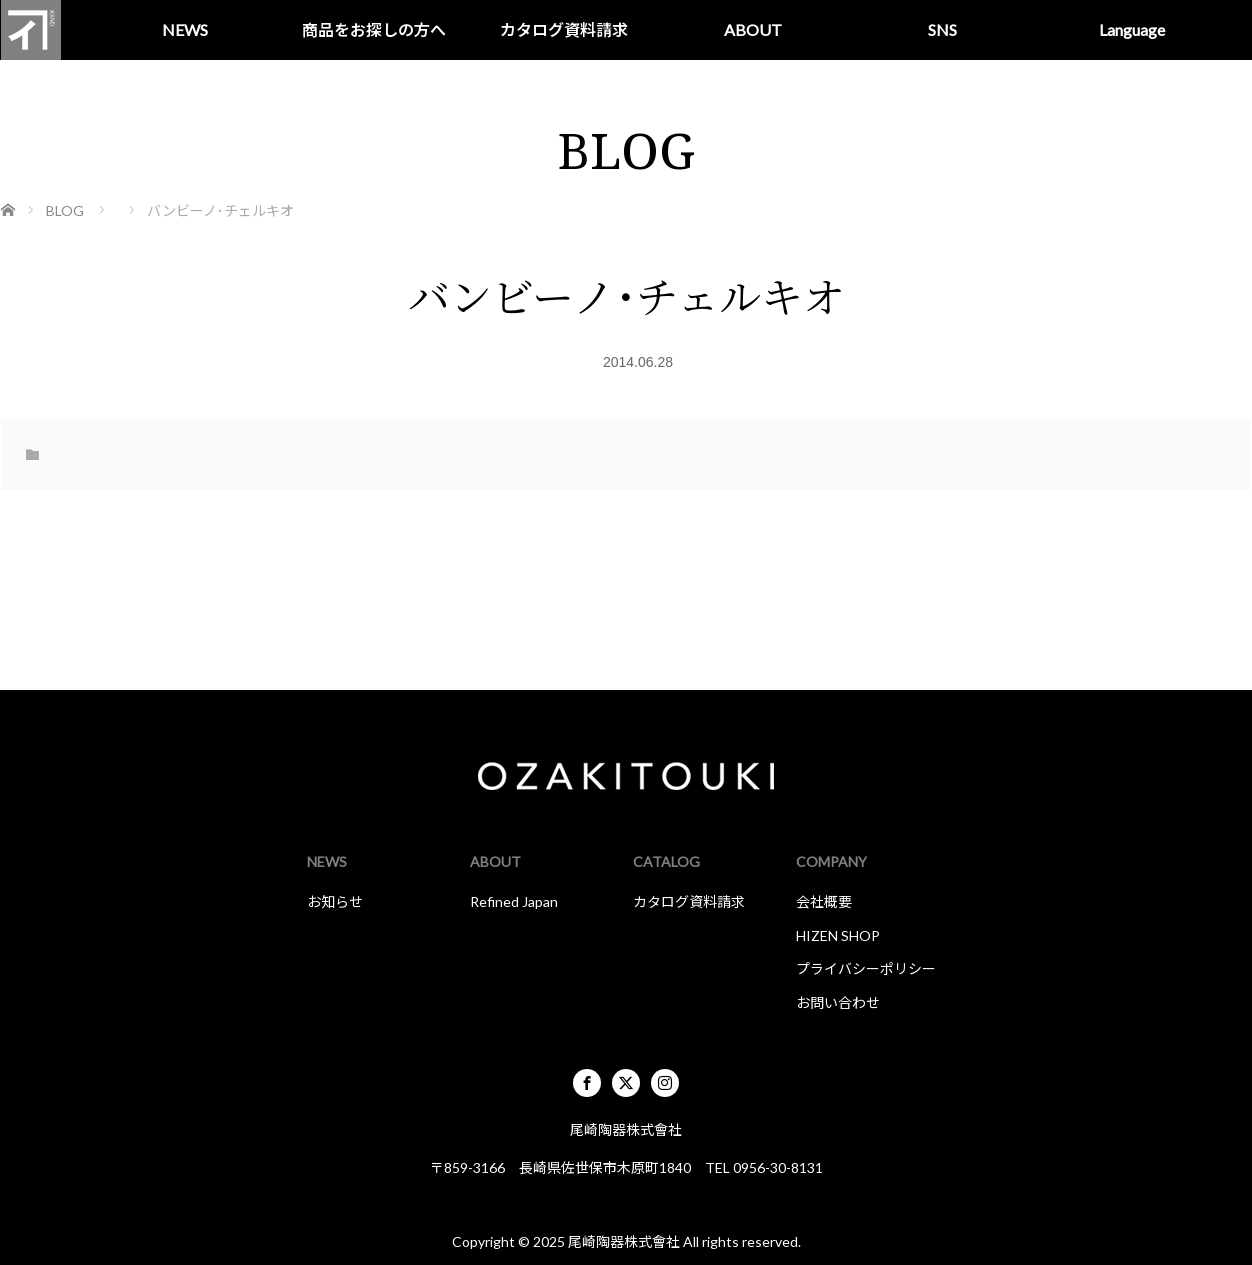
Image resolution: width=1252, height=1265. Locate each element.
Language (1132, 29)
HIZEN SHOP (838, 935)
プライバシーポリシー (866, 968)
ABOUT (753, 29)
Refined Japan (514, 901)
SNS (942, 29)
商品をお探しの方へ (374, 29)
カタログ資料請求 (564, 29)
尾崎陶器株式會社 (624, 1241)
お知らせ (335, 901)
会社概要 (824, 901)
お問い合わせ (838, 1002)
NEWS (185, 29)
